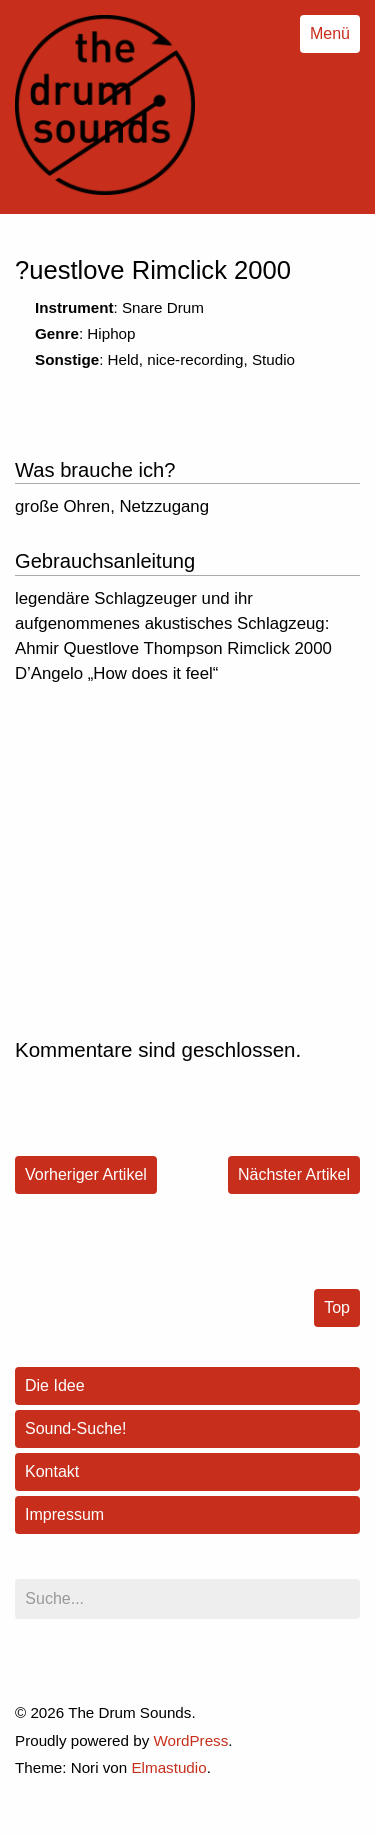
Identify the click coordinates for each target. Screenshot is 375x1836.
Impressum (64, 1514)
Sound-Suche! (75, 1428)
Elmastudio (168, 1767)
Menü (330, 33)
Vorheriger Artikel (86, 1174)
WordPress (190, 1740)
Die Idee (55, 1385)
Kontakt (52, 1471)
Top (337, 1307)
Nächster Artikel (294, 1174)
